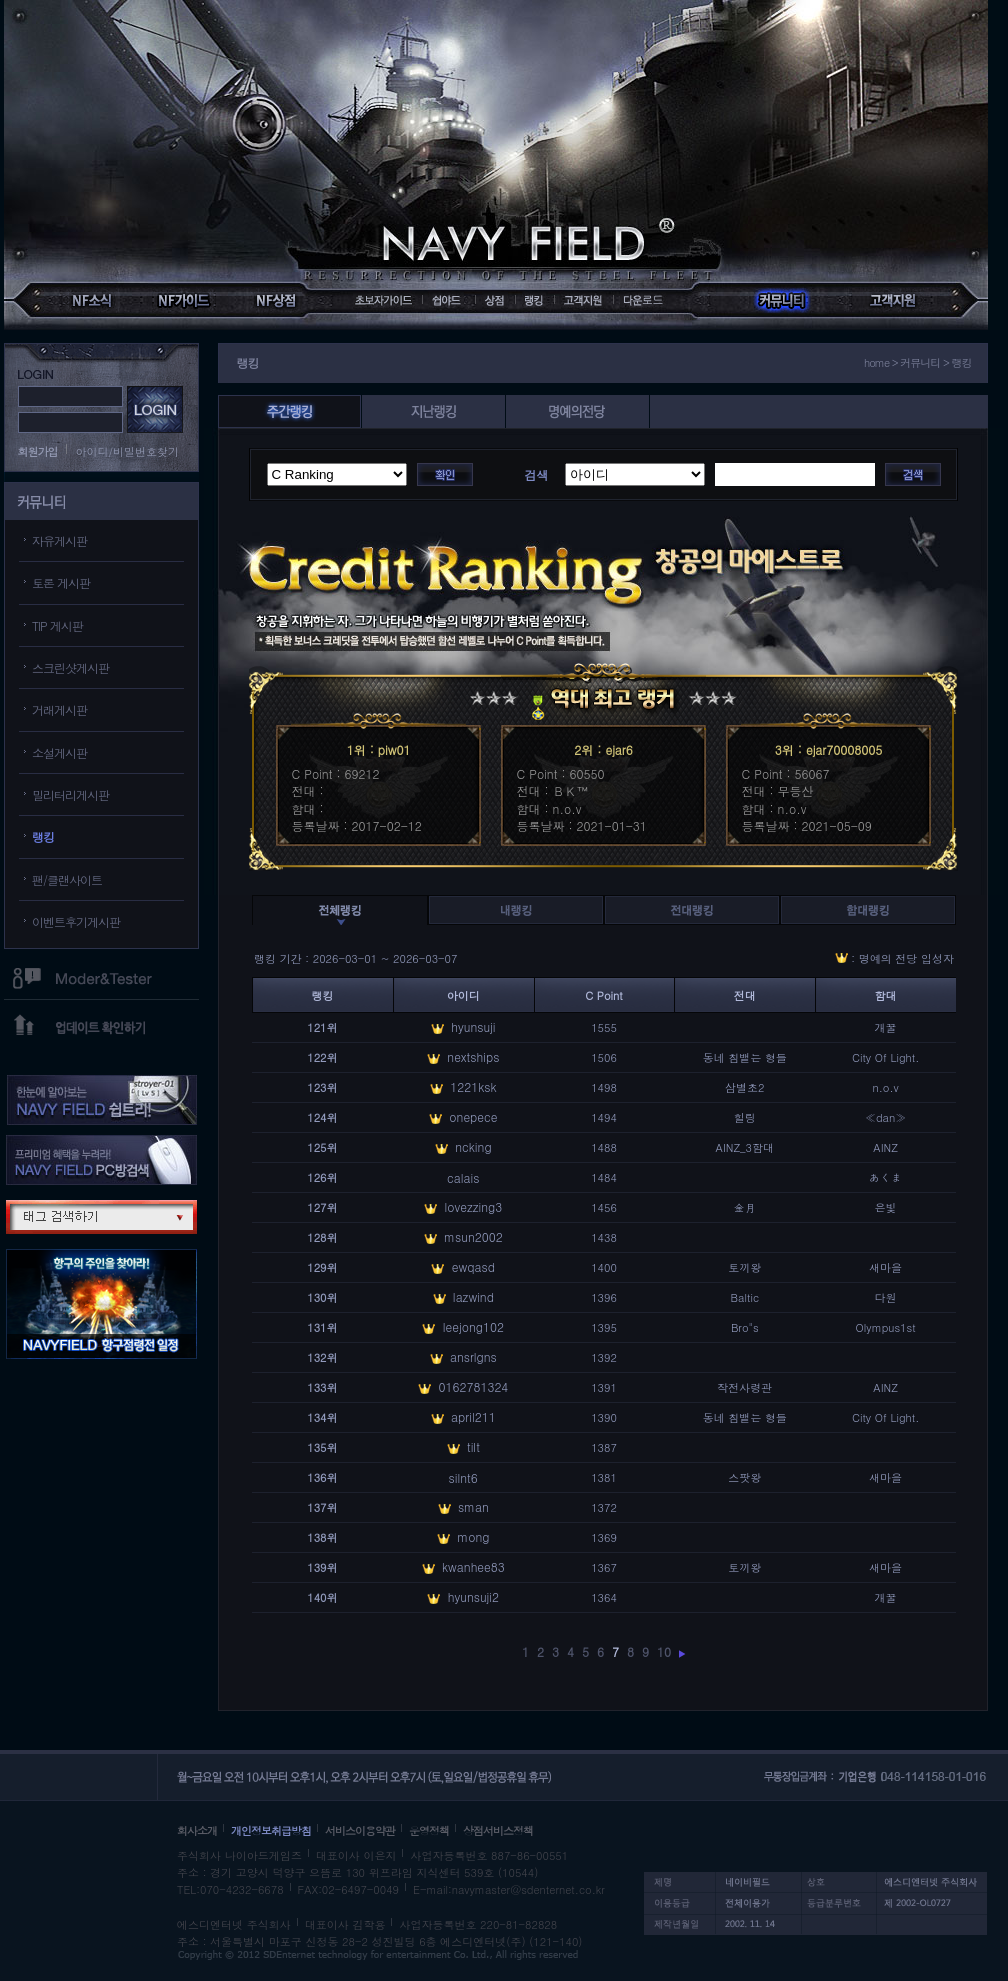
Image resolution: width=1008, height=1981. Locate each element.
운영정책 (429, 1830)
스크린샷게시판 (70, 667)
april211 (473, 1416)
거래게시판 (59, 709)
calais (463, 1177)
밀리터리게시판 (70, 794)
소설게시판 (59, 752)
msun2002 (473, 1236)
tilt (473, 1446)
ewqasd (473, 1266)
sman (473, 1506)
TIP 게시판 (57, 625)
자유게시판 (59, 540)
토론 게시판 (61, 582)
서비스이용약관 (360, 1830)
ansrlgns (473, 1356)
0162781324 (473, 1386)
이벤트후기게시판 (76, 921)
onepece (473, 1116)
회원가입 (38, 451)
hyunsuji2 (473, 1596)
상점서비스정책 (498, 1830)
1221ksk (473, 1086)
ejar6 (618, 749)
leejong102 (473, 1326)
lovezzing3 (474, 1206)
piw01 (394, 749)
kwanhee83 (473, 1566)
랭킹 (43, 836)
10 (664, 1651)
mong (473, 1536)
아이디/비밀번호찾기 (128, 451)
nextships (473, 1056)
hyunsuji (473, 1026)
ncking (473, 1146)
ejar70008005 (844, 749)
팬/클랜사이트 (67, 879)
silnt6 (463, 1477)
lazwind (473, 1296)
